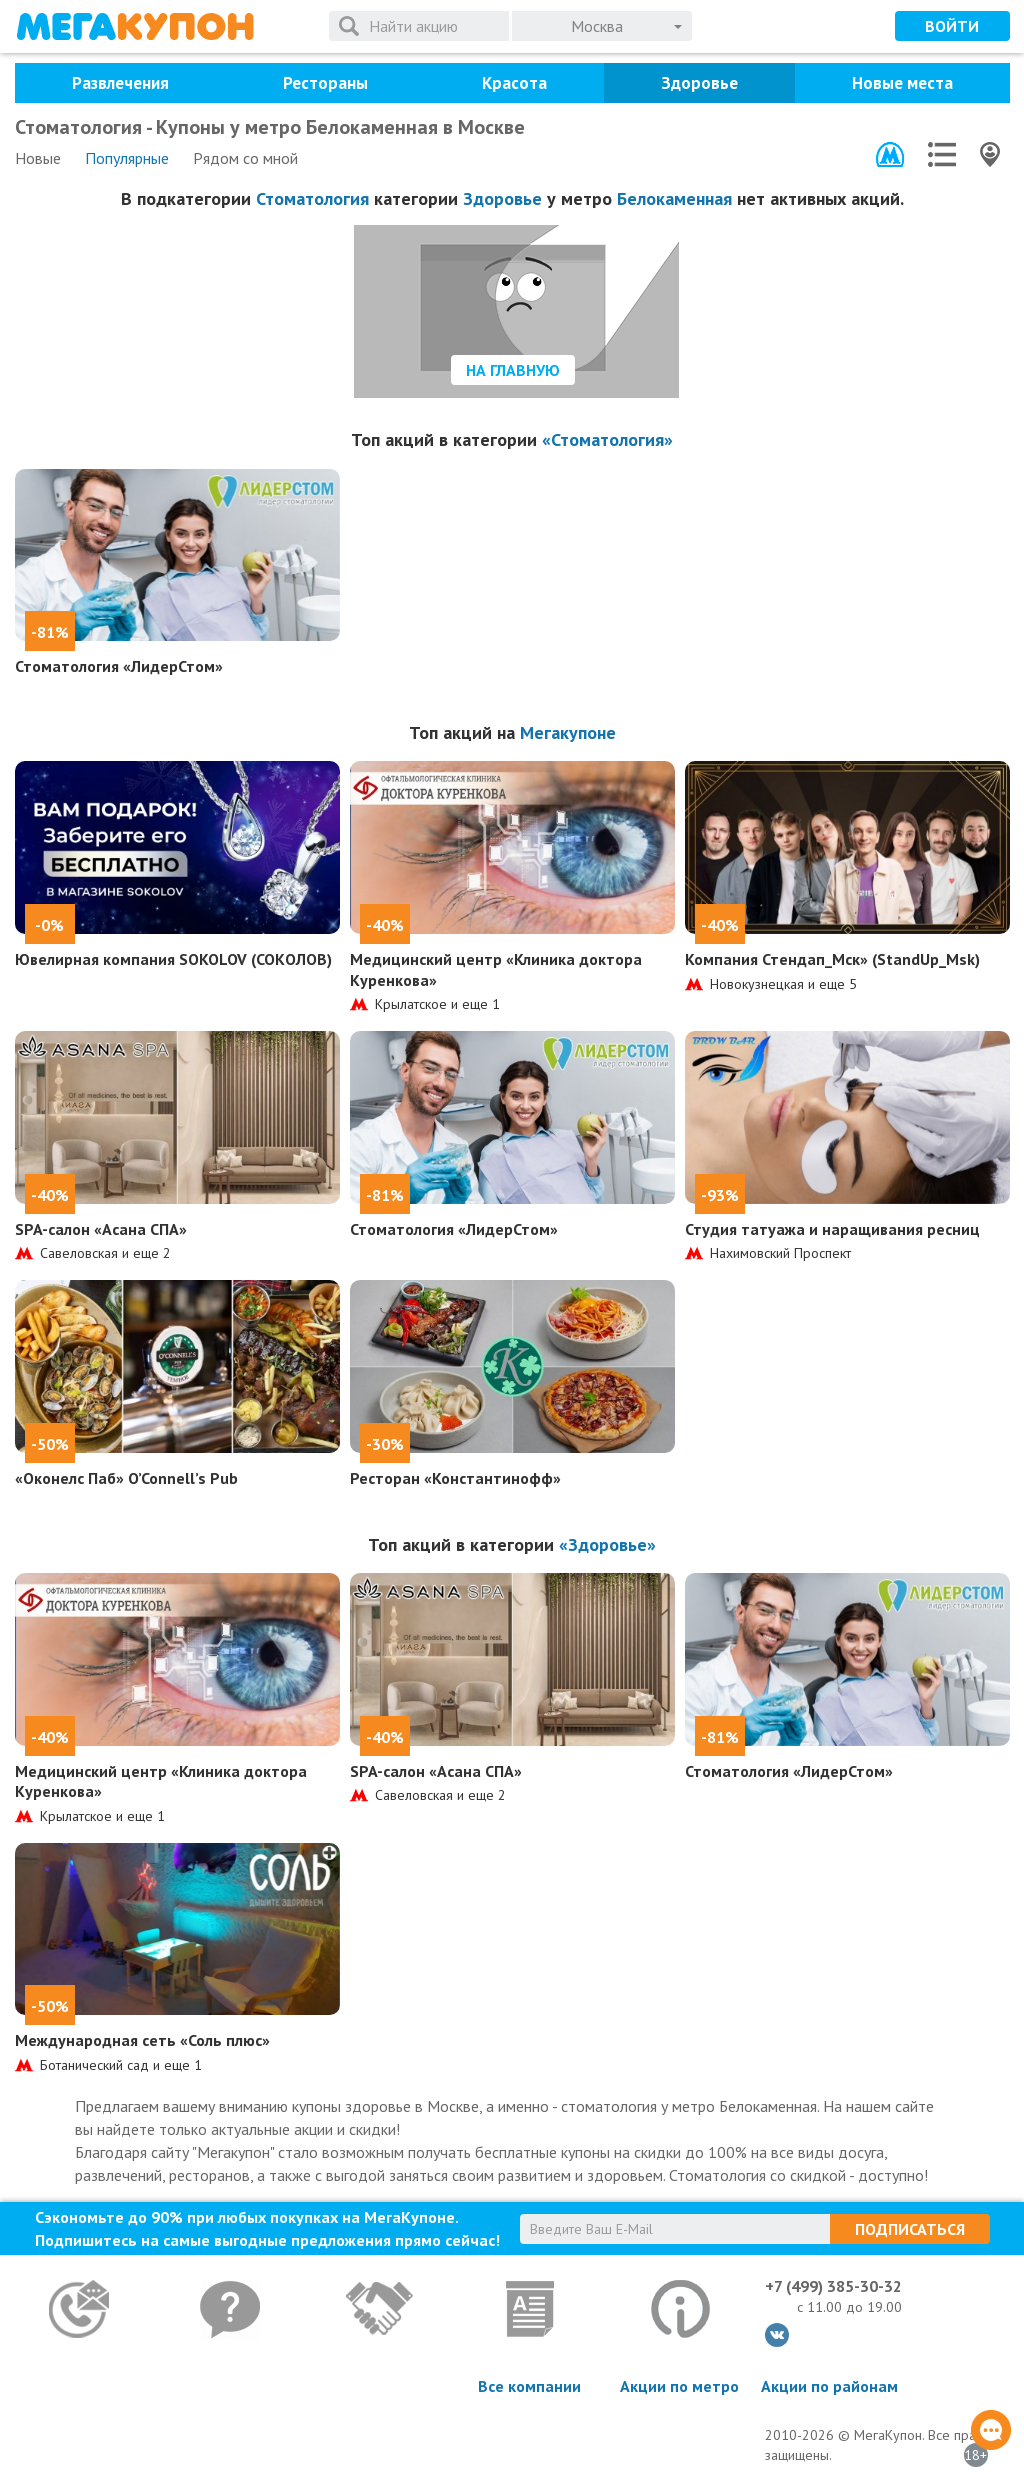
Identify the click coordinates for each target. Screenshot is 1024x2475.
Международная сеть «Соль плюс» (142, 2040)
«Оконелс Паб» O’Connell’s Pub (126, 1478)
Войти (952, 26)
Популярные (127, 158)
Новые (38, 158)
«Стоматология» (607, 439)
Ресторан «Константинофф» (455, 1478)
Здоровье (699, 83)
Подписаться (910, 2229)
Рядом (245, 158)
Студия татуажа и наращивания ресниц (832, 1229)
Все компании (529, 2386)
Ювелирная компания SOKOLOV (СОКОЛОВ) (173, 959)
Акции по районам (829, 2386)
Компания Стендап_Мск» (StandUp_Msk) (832, 959)
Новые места (902, 83)
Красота (514, 83)
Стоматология (312, 198)
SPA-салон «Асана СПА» (101, 1229)
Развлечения (120, 83)
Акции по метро (679, 2386)
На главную (513, 370)
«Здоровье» (607, 1544)
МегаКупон (135, 26)
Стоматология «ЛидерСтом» (119, 666)
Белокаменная (674, 198)
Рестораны (325, 83)
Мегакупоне (568, 732)
